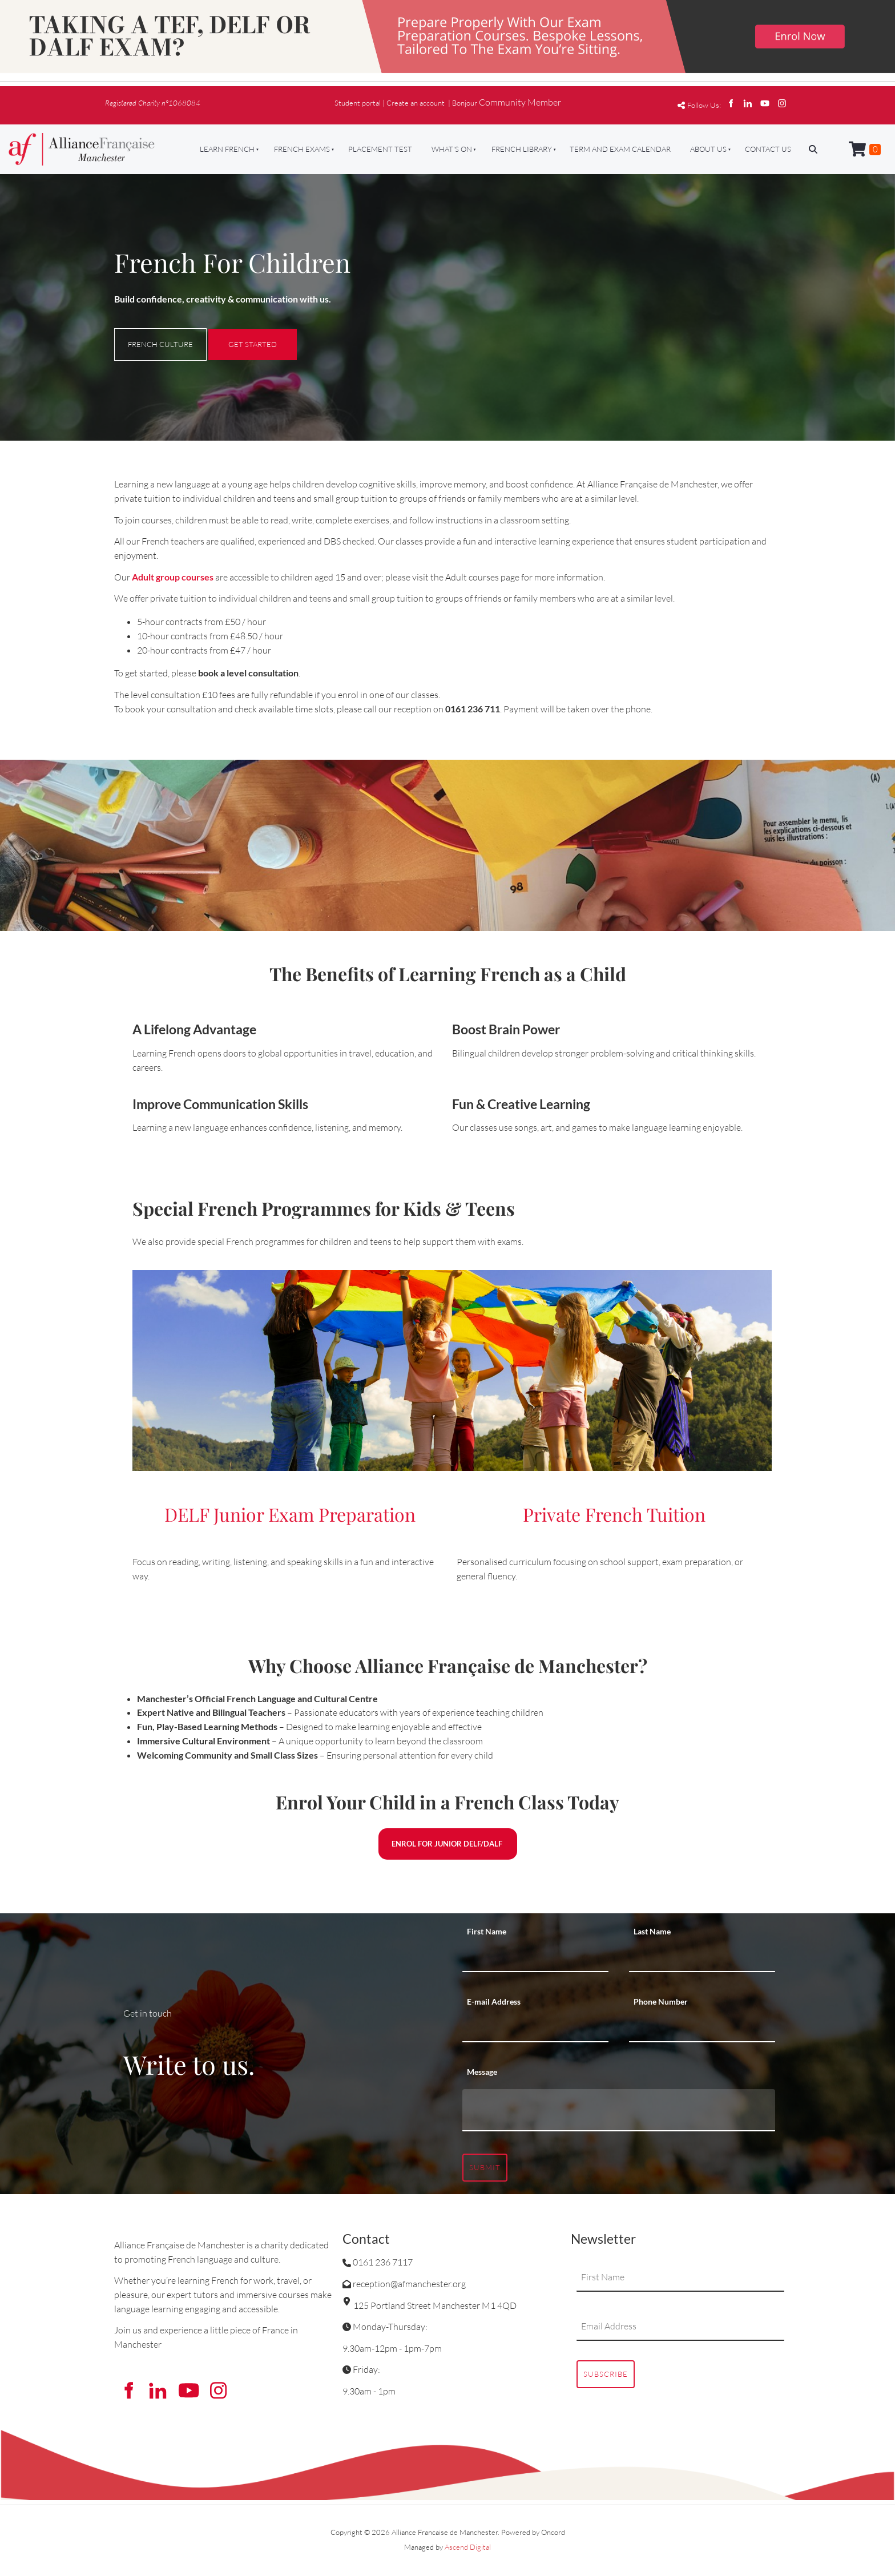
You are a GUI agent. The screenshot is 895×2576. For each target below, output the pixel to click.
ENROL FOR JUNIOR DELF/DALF (447, 1835)
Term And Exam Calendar (620, 149)
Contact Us (768, 149)
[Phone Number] (702, 2028)
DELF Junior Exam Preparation (290, 1514)
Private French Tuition (614, 1514)
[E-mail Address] (535, 2028)
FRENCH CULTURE (146, 335)
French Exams (302, 149)
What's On (452, 149)
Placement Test (380, 149)
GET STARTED (232, 335)
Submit (485, 2167)
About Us (708, 149)
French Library (521, 149)
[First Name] (535, 1958)
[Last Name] (702, 1958)
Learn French (227, 149)
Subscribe (605, 2374)
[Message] (618, 2110)
